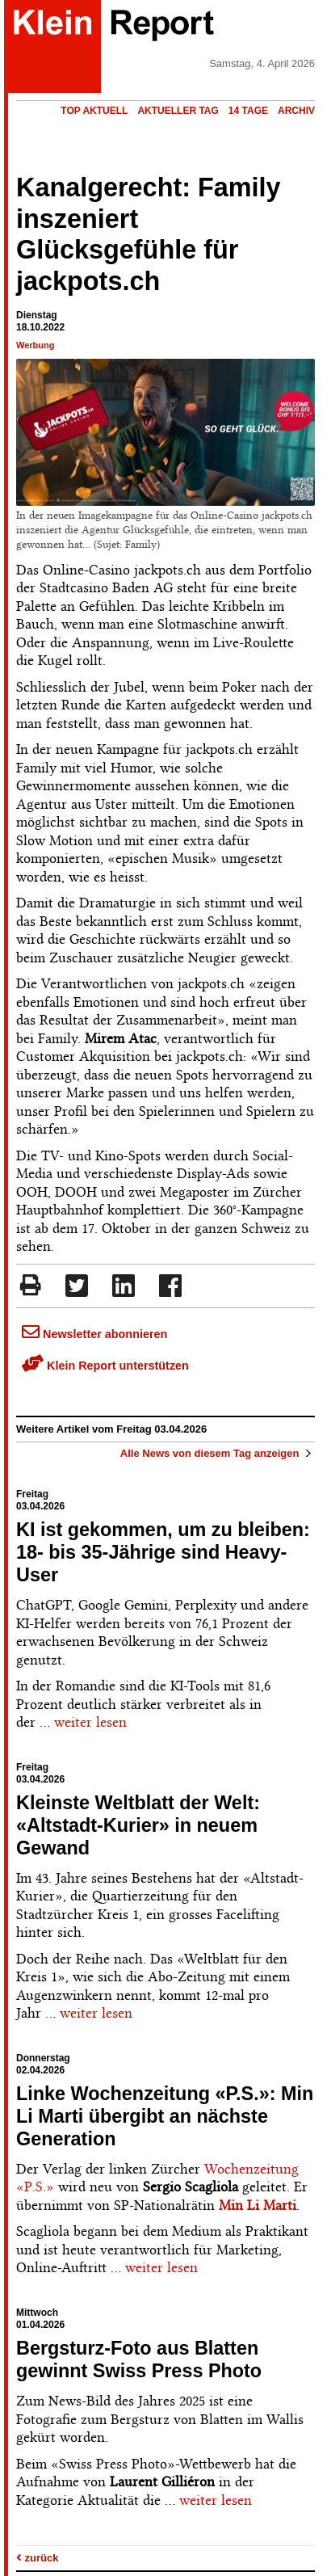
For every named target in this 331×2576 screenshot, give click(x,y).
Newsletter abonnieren (94, 1334)
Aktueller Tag (177, 110)
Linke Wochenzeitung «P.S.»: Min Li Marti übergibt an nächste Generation (164, 2116)
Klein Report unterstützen (105, 1365)
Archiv (296, 110)
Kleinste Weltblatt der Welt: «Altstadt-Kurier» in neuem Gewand (138, 1825)
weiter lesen (90, 1722)
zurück (37, 2558)
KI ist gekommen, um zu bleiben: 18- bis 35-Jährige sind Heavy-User (163, 1552)
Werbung (35, 345)
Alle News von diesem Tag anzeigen (217, 1453)
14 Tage (248, 110)
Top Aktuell (94, 110)
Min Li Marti (257, 2205)
